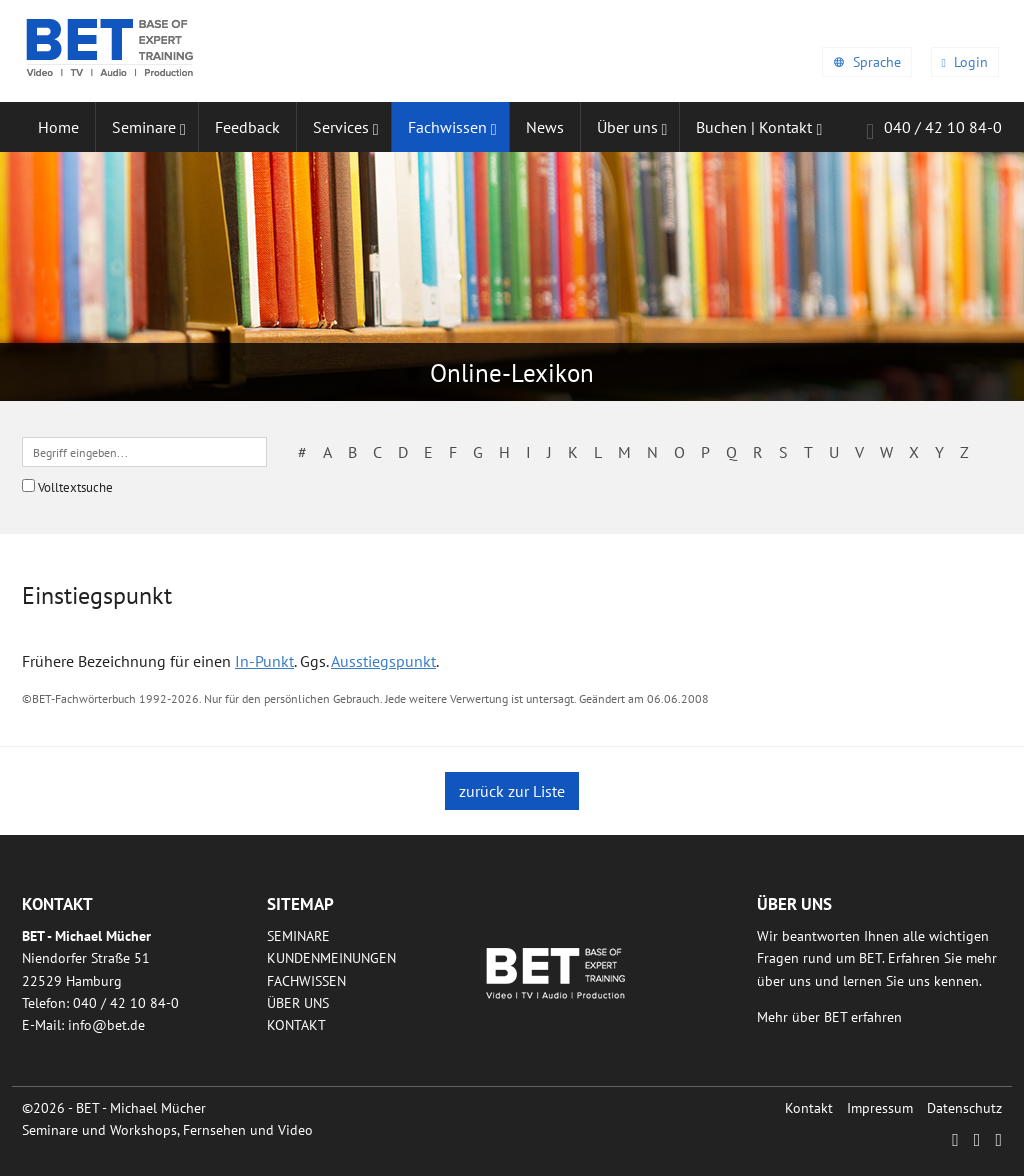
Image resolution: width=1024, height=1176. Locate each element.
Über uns (298, 1003)
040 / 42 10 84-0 (934, 130)
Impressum (880, 1108)
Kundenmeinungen (331, 958)
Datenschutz (964, 1108)
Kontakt (296, 1025)
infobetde (106, 1025)
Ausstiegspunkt (383, 661)
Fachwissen (306, 981)
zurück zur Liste (512, 791)
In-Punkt (264, 661)
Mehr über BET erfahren (829, 1017)
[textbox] (144, 452)
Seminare (298, 936)
